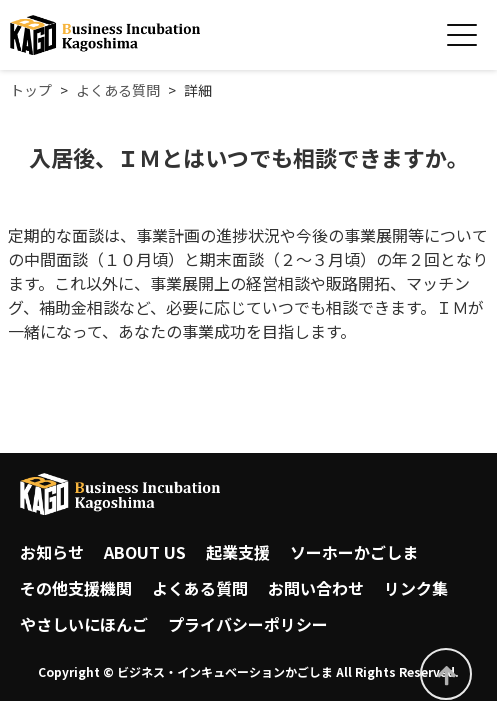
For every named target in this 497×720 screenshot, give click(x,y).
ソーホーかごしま (354, 552)
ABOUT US (145, 552)
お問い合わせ (316, 588)
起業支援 (238, 552)
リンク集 (416, 588)
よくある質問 (200, 588)
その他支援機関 (76, 588)
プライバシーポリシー (248, 624)
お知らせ (52, 552)
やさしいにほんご (84, 624)
